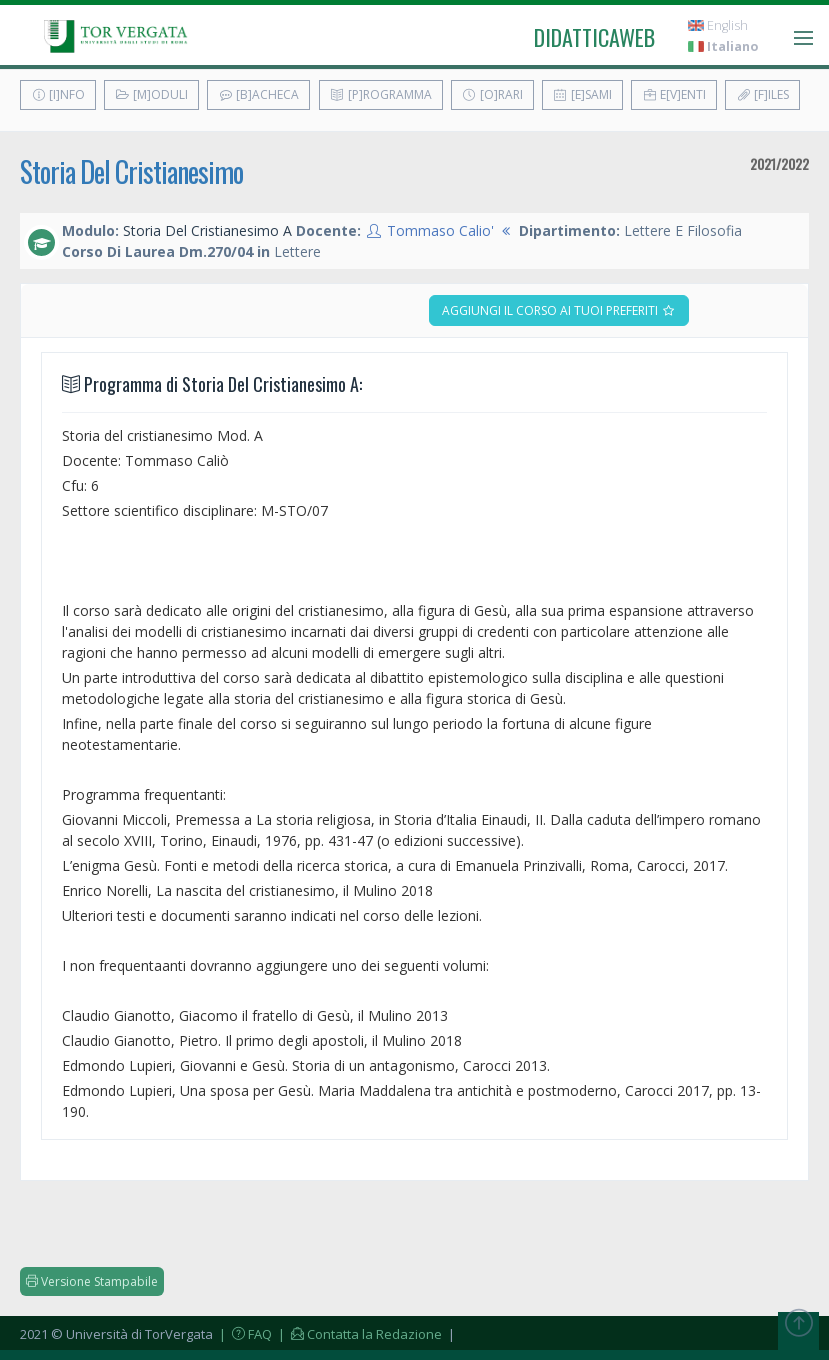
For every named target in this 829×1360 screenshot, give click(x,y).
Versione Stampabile (92, 1281)
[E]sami (582, 94)
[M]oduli (151, 94)
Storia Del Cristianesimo (131, 171)
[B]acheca (258, 94)
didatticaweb (594, 37)
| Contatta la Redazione (358, 1334)
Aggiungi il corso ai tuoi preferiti (559, 310)
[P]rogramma (381, 94)
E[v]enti (674, 94)
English (718, 25)
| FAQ (244, 1334)
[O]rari (492, 94)
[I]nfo (58, 94)
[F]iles (762, 94)
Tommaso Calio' (440, 230)
